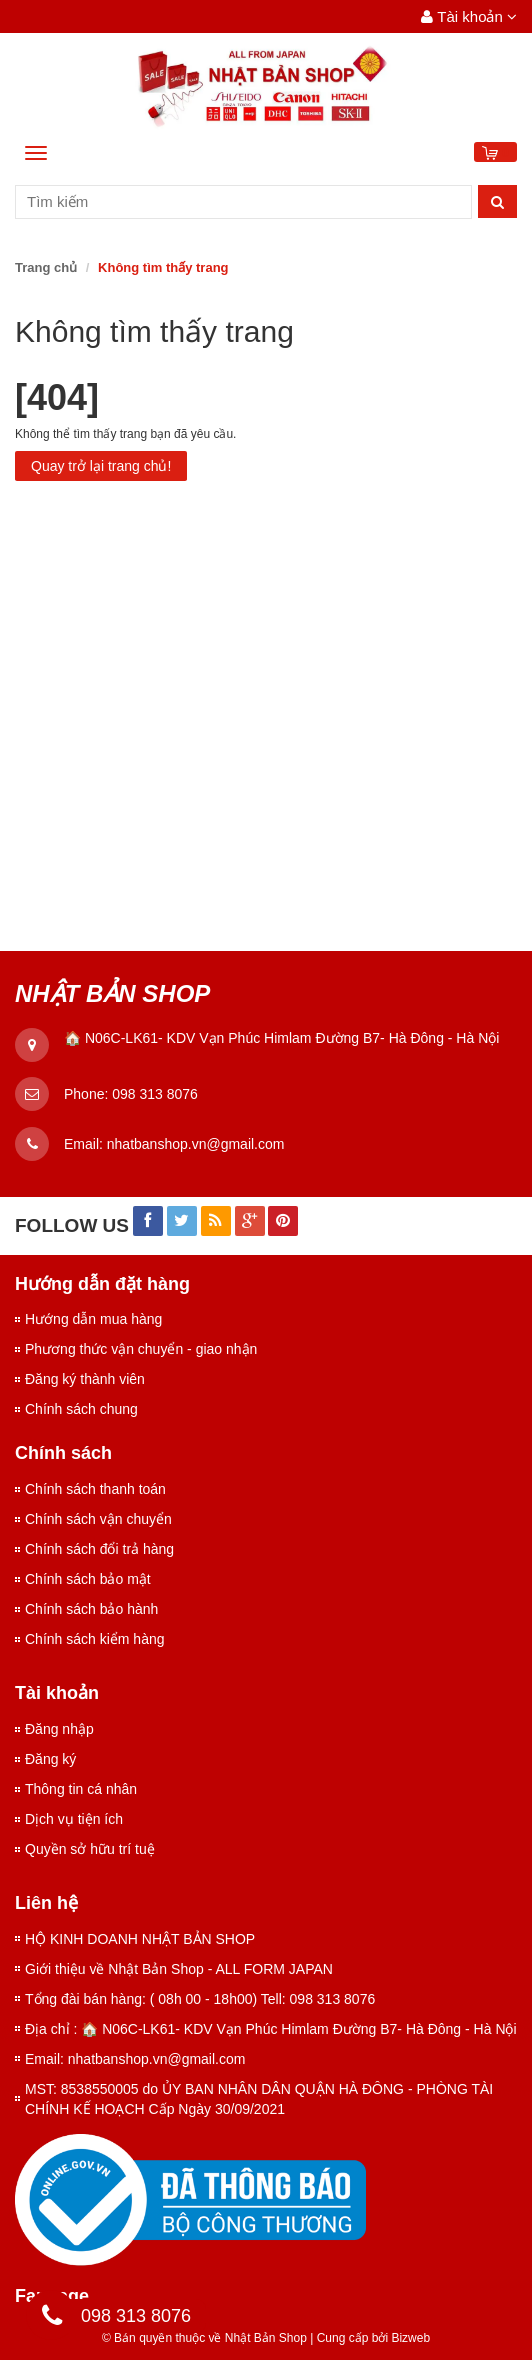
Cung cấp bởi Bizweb (370, 2338)
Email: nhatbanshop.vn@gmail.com (135, 2059)
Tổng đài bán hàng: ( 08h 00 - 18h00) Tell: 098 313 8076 (200, 1999)
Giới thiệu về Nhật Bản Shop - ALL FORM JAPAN (179, 1969)
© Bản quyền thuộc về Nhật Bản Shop (204, 2338)
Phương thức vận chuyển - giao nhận (141, 1349)
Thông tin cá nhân (81, 1789)
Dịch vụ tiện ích (74, 1819)
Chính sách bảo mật (88, 1579)
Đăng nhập (59, 1729)
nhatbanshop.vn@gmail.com (196, 1144)
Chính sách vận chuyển (98, 1519)
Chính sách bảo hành (91, 1609)
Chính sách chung (81, 1409)
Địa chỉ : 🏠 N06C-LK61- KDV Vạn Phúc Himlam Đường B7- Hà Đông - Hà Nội (271, 2029)
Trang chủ (46, 267)
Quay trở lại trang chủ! (101, 466)
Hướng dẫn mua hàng (93, 1319)
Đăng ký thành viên (85, 1379)
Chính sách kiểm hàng (95, 1639)
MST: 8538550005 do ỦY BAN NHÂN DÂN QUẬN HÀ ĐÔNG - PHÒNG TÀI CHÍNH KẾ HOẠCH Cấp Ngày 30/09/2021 (259, 2099)
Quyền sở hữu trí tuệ (90, 1849)
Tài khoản (469, 16)
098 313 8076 (155, 1094)
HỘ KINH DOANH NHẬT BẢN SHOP (140, 1939)
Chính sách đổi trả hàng (99, 1549)
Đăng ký (50, 1759)
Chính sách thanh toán (95, 1489)
